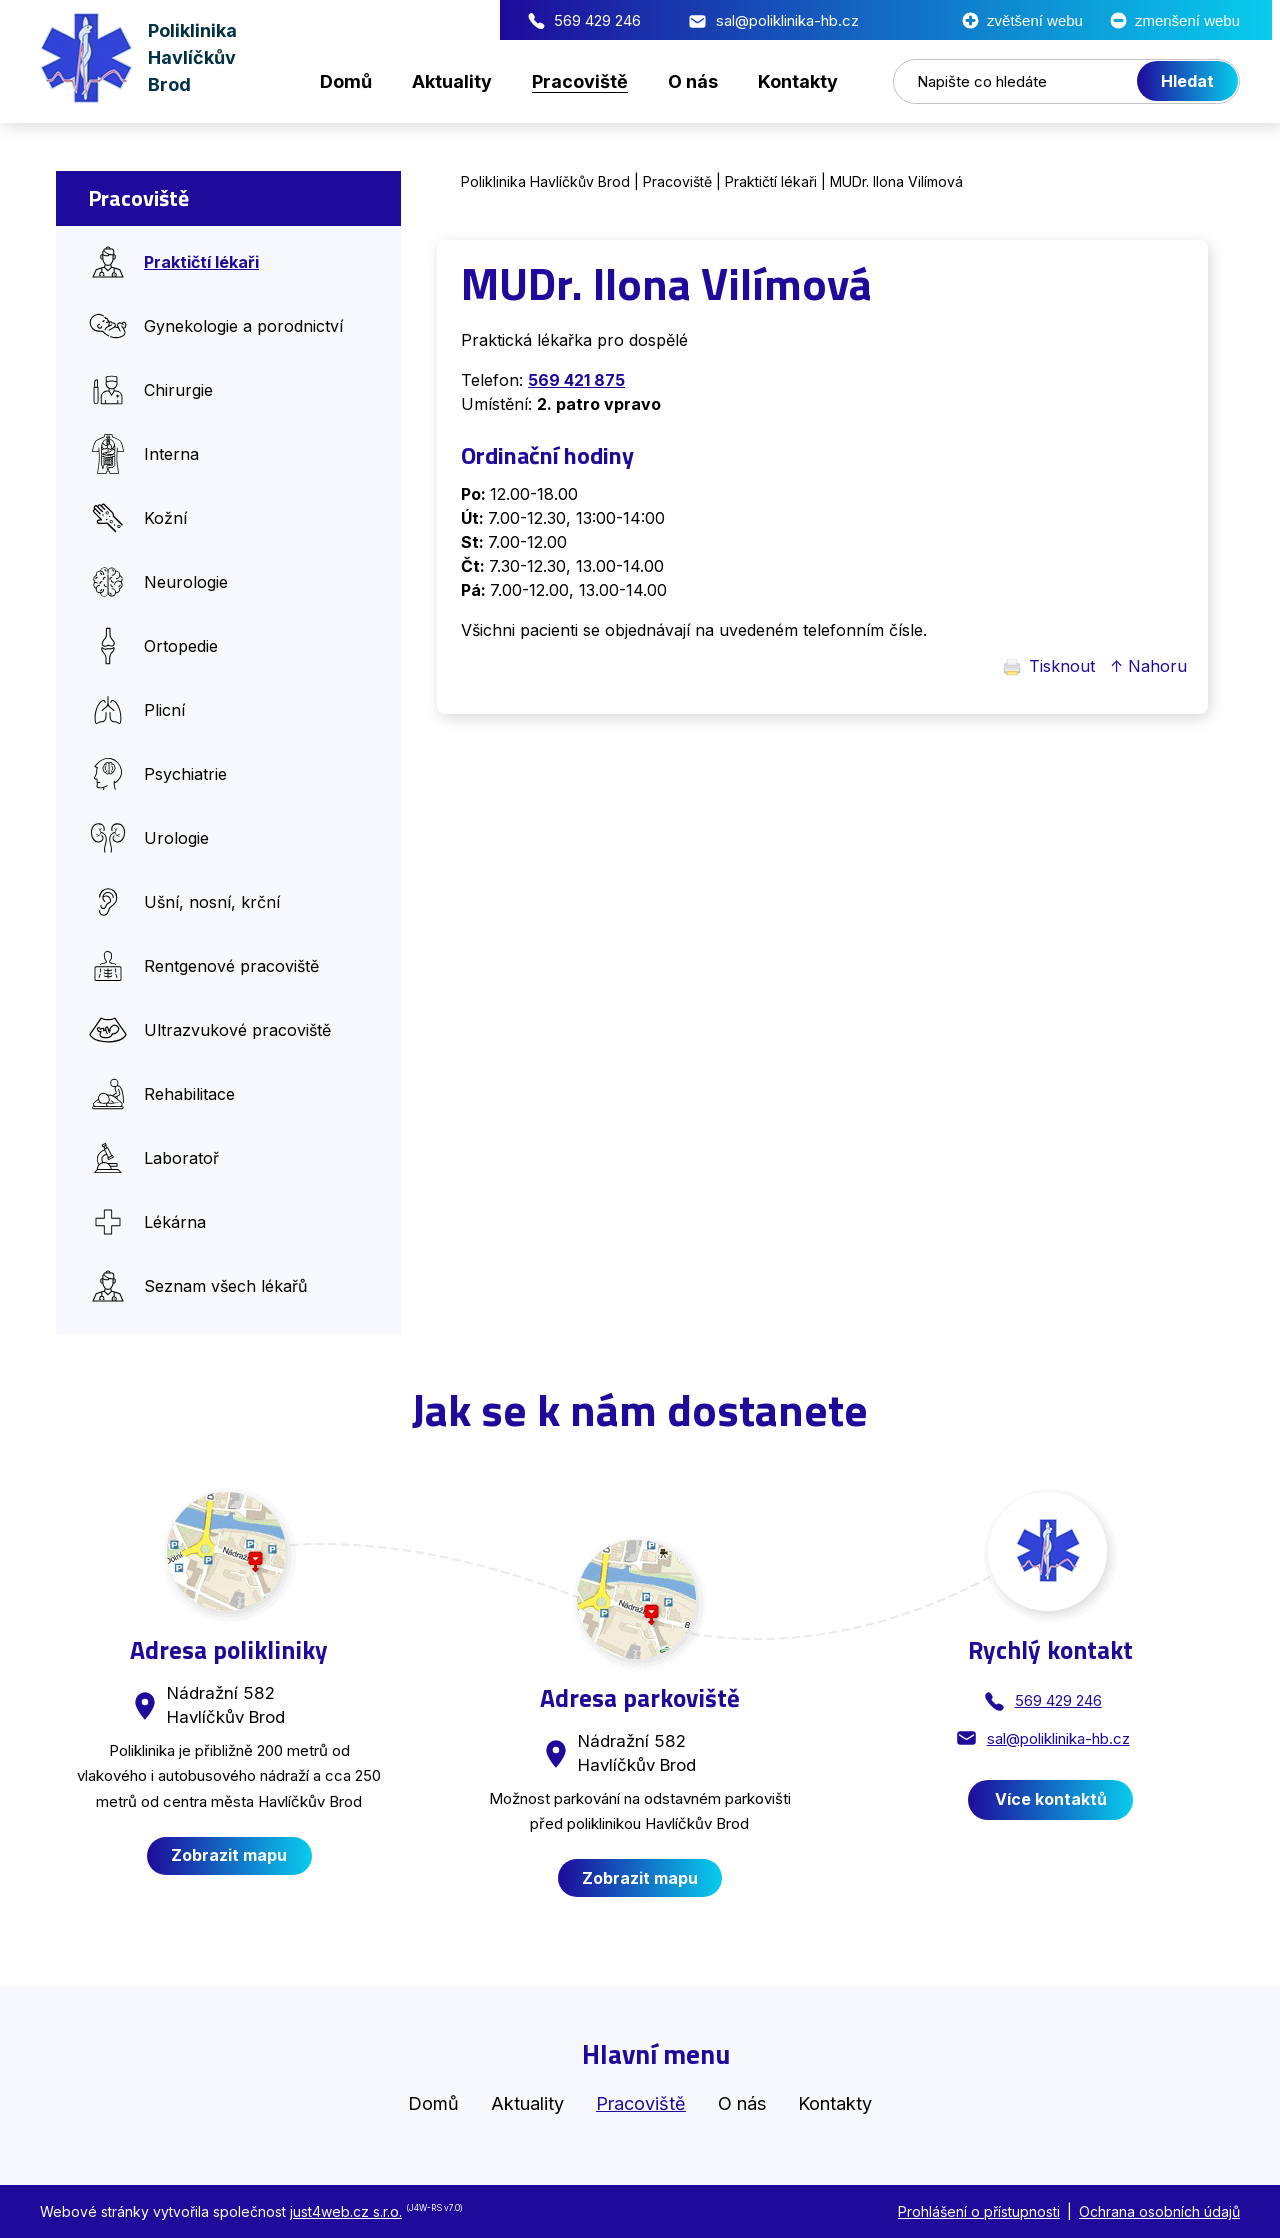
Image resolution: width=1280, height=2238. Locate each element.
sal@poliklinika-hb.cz (571, 20)
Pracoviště (677, 181)
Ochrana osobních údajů (1159, 2211)
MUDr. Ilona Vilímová (896, 181)
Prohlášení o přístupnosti (979, 2211)
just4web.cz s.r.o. (346, 2211)
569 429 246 (381, 20)
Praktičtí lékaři (771, 181)
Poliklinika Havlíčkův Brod (545, 181)
